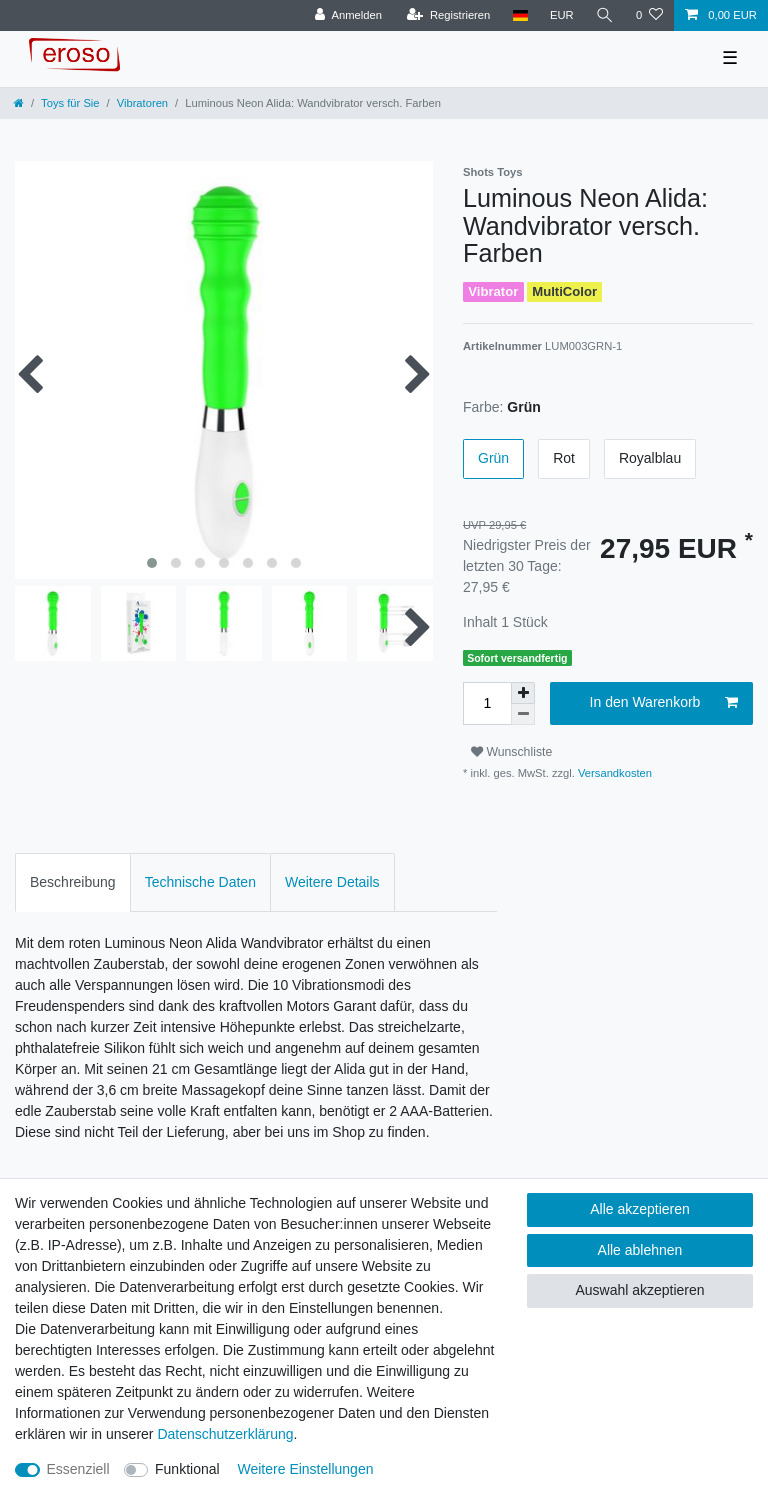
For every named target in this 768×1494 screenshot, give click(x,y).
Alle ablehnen (640, 1250)
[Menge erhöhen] (523, 693)
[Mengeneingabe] (487, 703)
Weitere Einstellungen (306, 1469)
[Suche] (605, 15)
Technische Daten (200, 882)
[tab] (73, 882)
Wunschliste (511, 752)
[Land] (519, 15)
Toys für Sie (70, 103)
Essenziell (78, 1469)
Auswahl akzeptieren (639, 1290)
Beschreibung (73, 882)
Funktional (187, 1469)
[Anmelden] (348, 15)
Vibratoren (142, 103)
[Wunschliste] (649, 15)
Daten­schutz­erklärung (225, 1434)
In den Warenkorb (664, 703)
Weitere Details (332, 882)
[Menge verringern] (523, 714)
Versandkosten (613, 773)
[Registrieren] (448, 15)
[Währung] (562, 15)
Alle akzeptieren (640, 1209)
